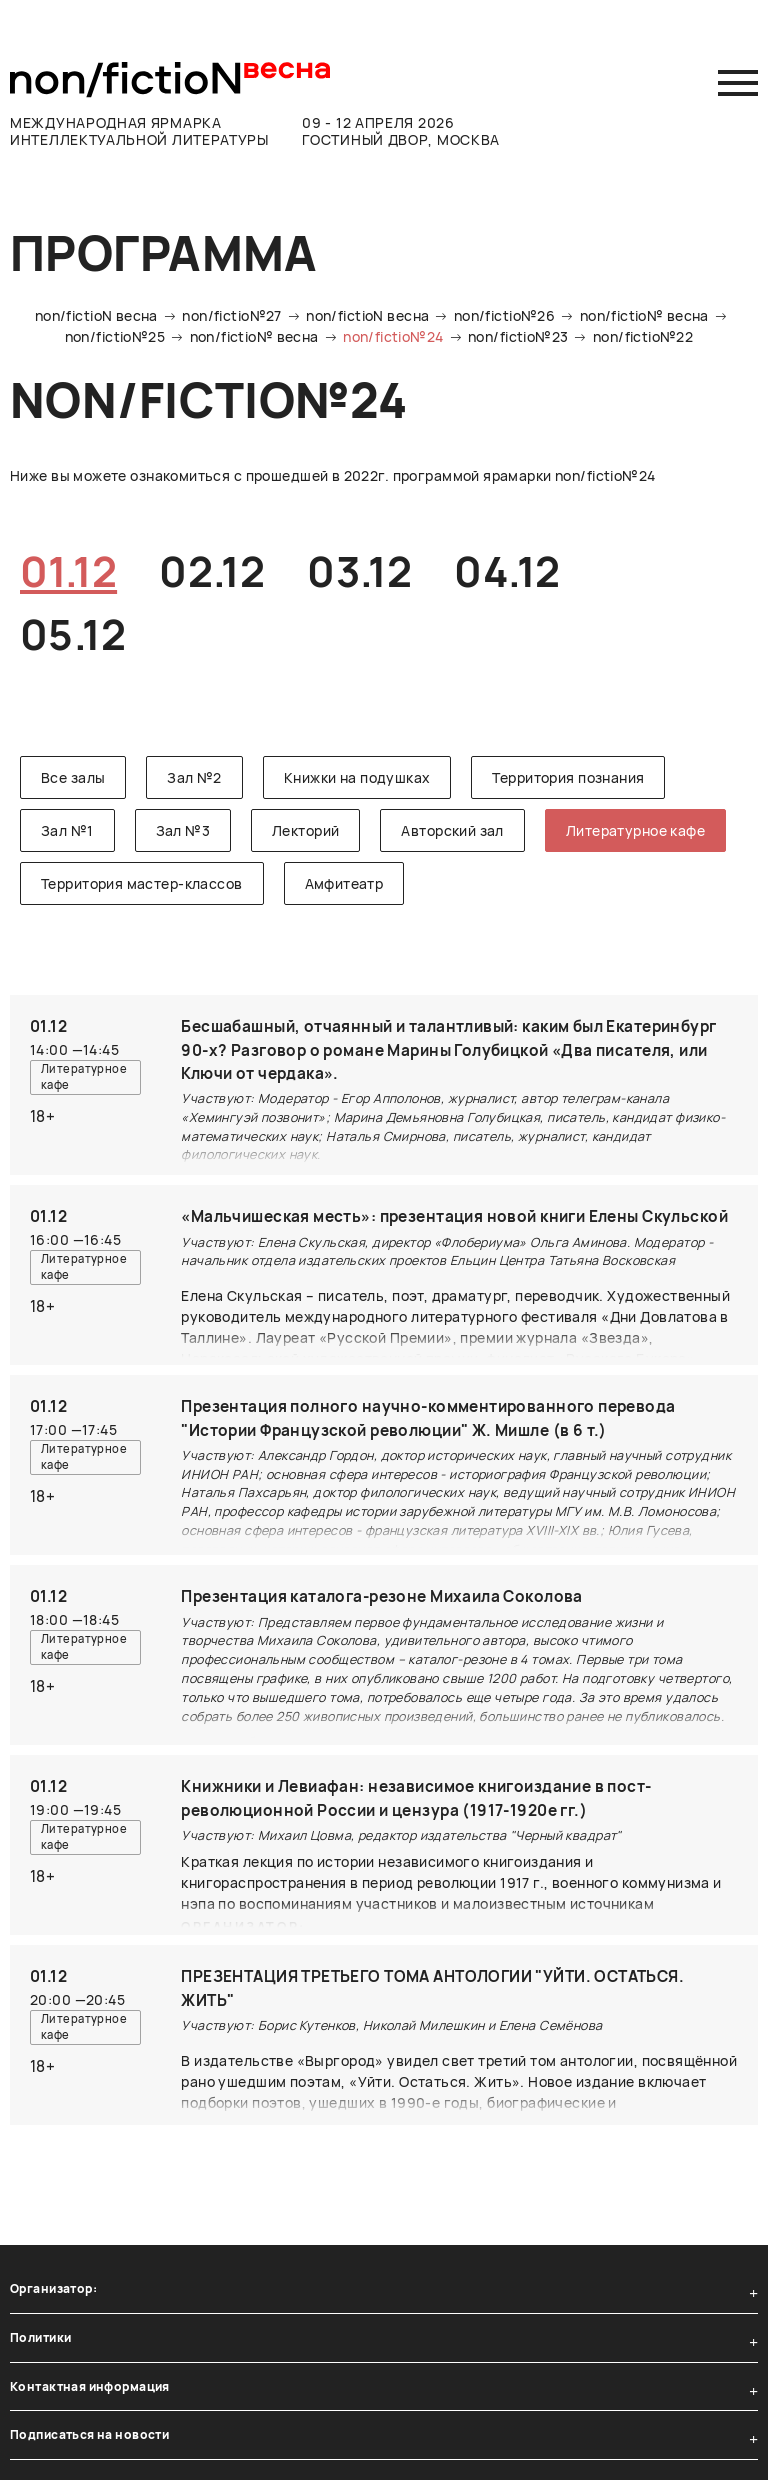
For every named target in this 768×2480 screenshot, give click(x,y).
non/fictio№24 (393, 336)
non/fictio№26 (504, 315)
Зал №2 (194, 777)
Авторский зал (452, 830)
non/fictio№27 (231, 315)
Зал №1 (67, 830)
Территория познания (568, 777)
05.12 (73, 634)
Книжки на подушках (357, 777)
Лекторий (305, 830)
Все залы (73, 777)
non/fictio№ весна (644, 315)
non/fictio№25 (115, 336)
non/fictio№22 (643, 336)
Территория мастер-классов (142, 883)
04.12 (507, 571)
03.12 (359, 571)
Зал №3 (183, 830)
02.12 (212, 571)
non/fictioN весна (96, 315)
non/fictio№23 (518, 336)
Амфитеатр (344, 883)
